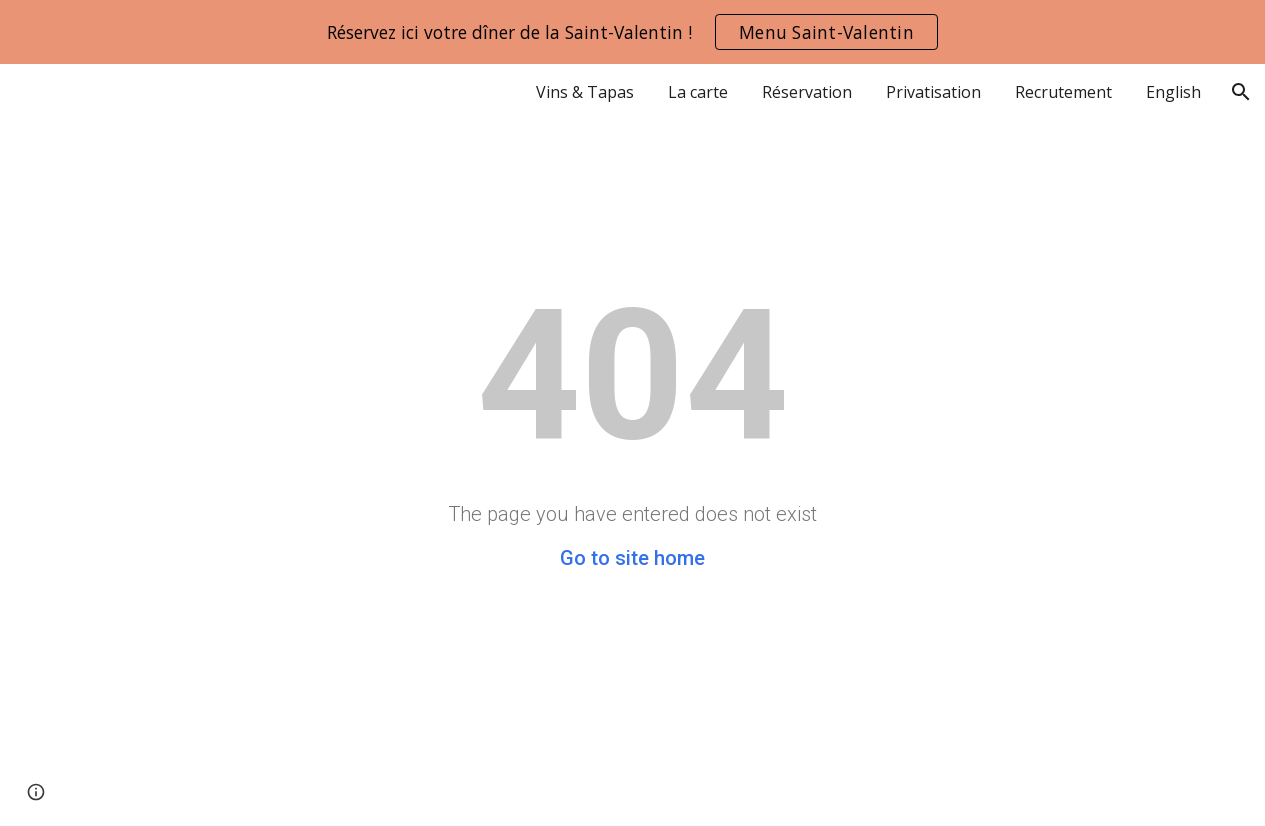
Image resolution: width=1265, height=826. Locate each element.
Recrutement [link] (1063, 92)
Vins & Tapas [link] (585, 92)
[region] (632, 32)
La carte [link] (698, 92)
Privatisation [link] (933, 92)
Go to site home (632, 558)
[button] (1241, 92)
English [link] (1173, 92)
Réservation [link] (807, 92)
